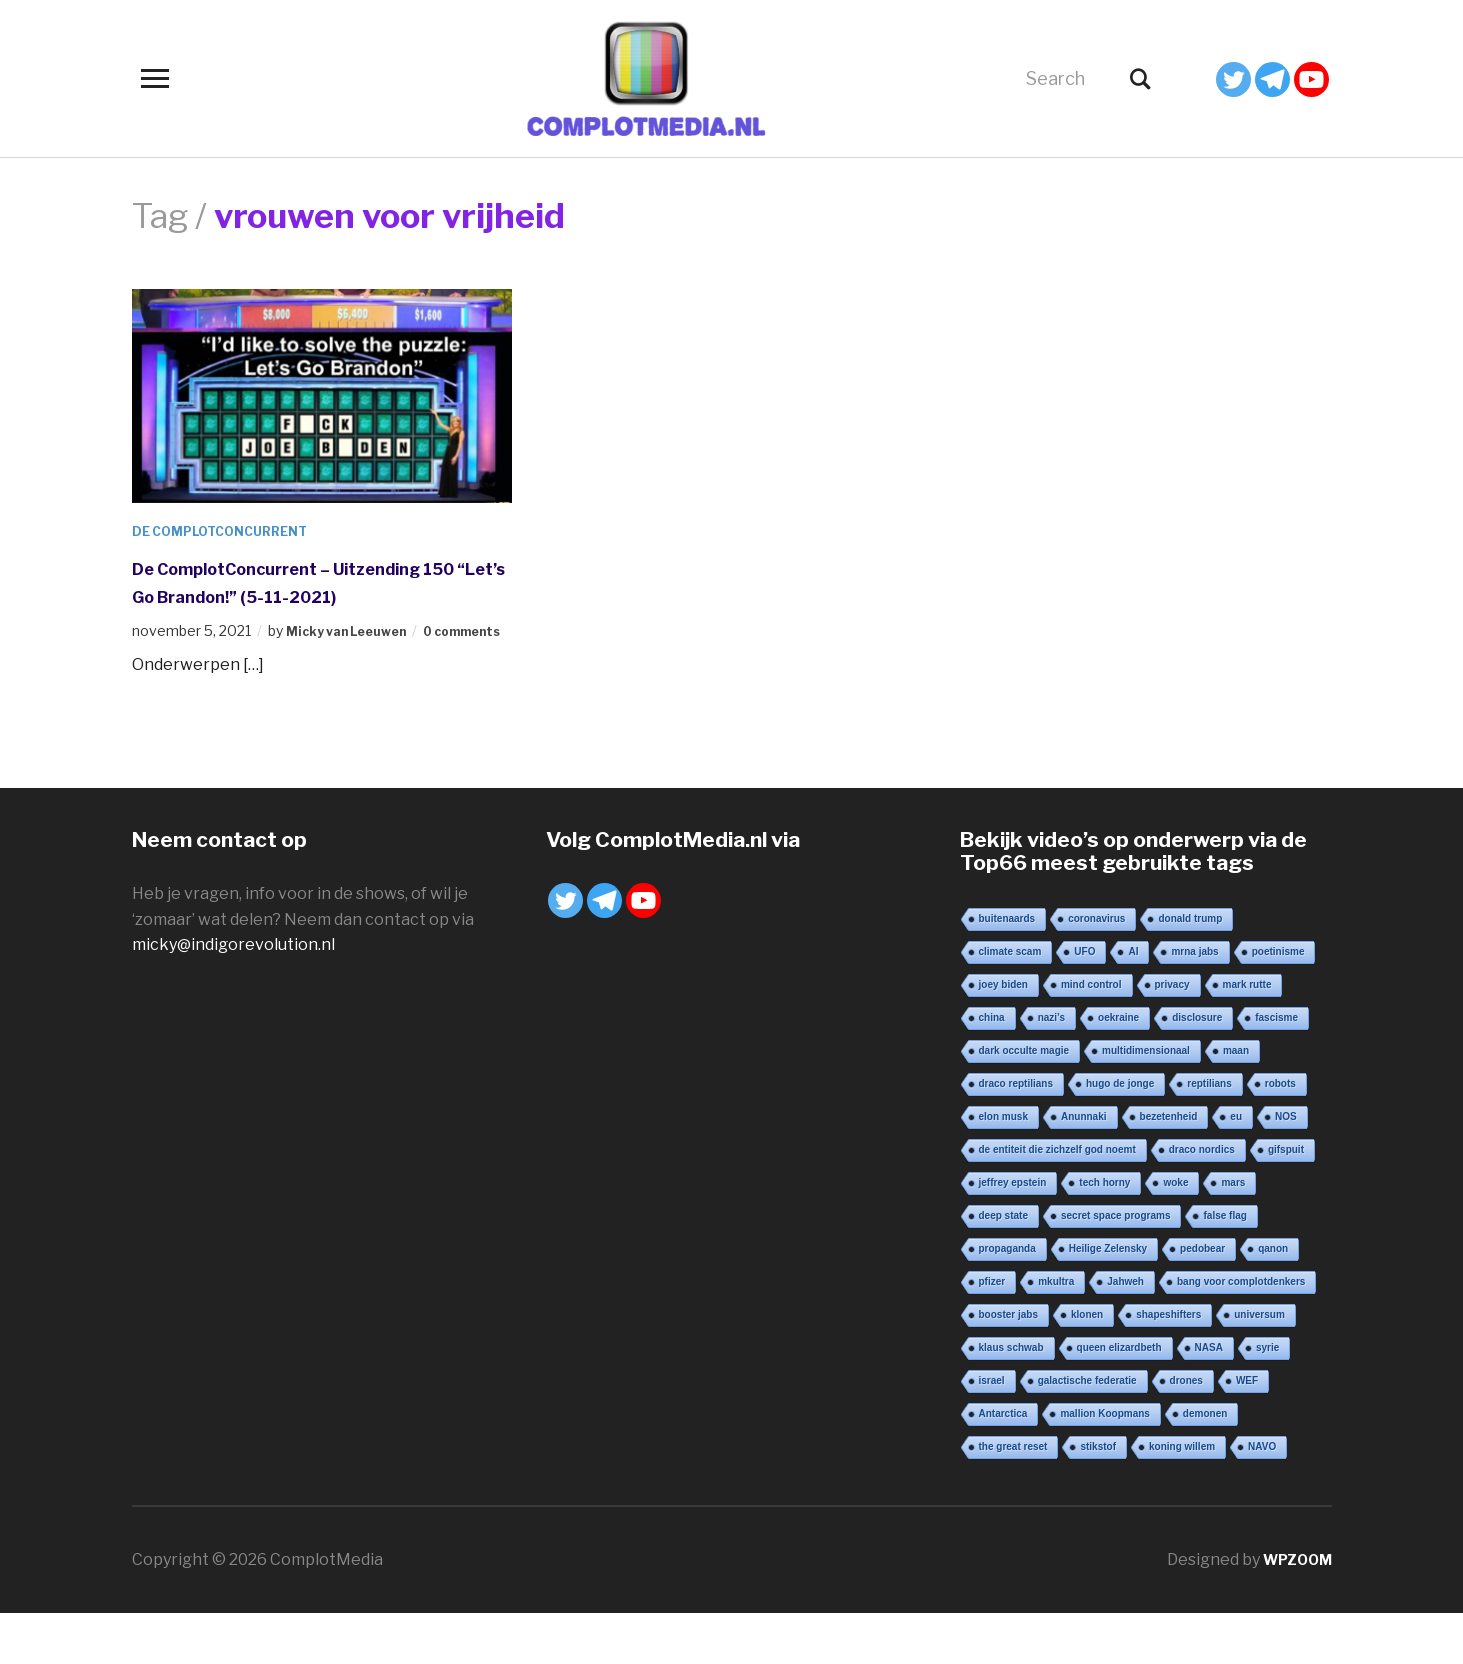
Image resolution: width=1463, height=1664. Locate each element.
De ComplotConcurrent (231, 530)
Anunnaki (1084, 1167)
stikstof (1098, 1497)
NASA (1209, 1398)
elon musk (1003, 1167)
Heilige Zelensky (1108, 1299)
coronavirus (1096, 969)
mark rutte (1247, 1035)
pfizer (992, 1332)
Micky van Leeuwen (355, 659)
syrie (1267, 1398)
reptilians (1209, 1134)
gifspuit (1286, 1200)
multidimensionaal (1146, 1101)
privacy (1172, 1035)
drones (1186, 1431)
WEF (1247, 1431)
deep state (1003, 1266)
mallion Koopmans (1104, 1464)
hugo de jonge (1120, 1134)
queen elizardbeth (1119, 1398)
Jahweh (1125, 1332)
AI (1133, 1002)
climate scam (1010, 1002)
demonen (1205, 1464)
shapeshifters (1168, 1365)
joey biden (1003, 1035)
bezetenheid (1169, 1167)
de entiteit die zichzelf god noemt (1057, 1200)
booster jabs (1008, 1365)
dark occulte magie (1024, 1101)
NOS (1286, 1167)
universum (1259, 1365)
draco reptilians (1016, 1134)
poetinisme (1278, 1002)
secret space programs (1116, 1266)
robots (1280, 1134)
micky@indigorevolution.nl (233, 995)
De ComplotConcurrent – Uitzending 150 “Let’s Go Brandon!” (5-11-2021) (322, 595)
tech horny (1104, 1233)
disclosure (1197, 1068)
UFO (1084, 1002)
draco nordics (1202, 1200)
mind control (1091, 1035)
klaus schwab (1011, 1398)
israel (992, 1431)
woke (1175, 1233)
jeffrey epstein (1013, 1233)
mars (1233, 1233)
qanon (1273, 1299)
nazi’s (1051, 1068)
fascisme (1276, 1068)
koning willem (1182, 1497)
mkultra (1056, 1332)
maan (1236, 1101)
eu (1236, 1167)
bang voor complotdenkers (1241, 1332)
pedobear (1202, 1299)
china (992, 1068)
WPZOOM (1293, 1610)
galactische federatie (1087, 1431)
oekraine (1118, 1068)
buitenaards (1007, 969)
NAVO (1262, 1497)
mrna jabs (1194, 1002)
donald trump (1190, 969)
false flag (1224, 1266)
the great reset (1013, 1497)
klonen (1087, 1365)
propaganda (1007, 1299)
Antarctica (1003, 1464)
